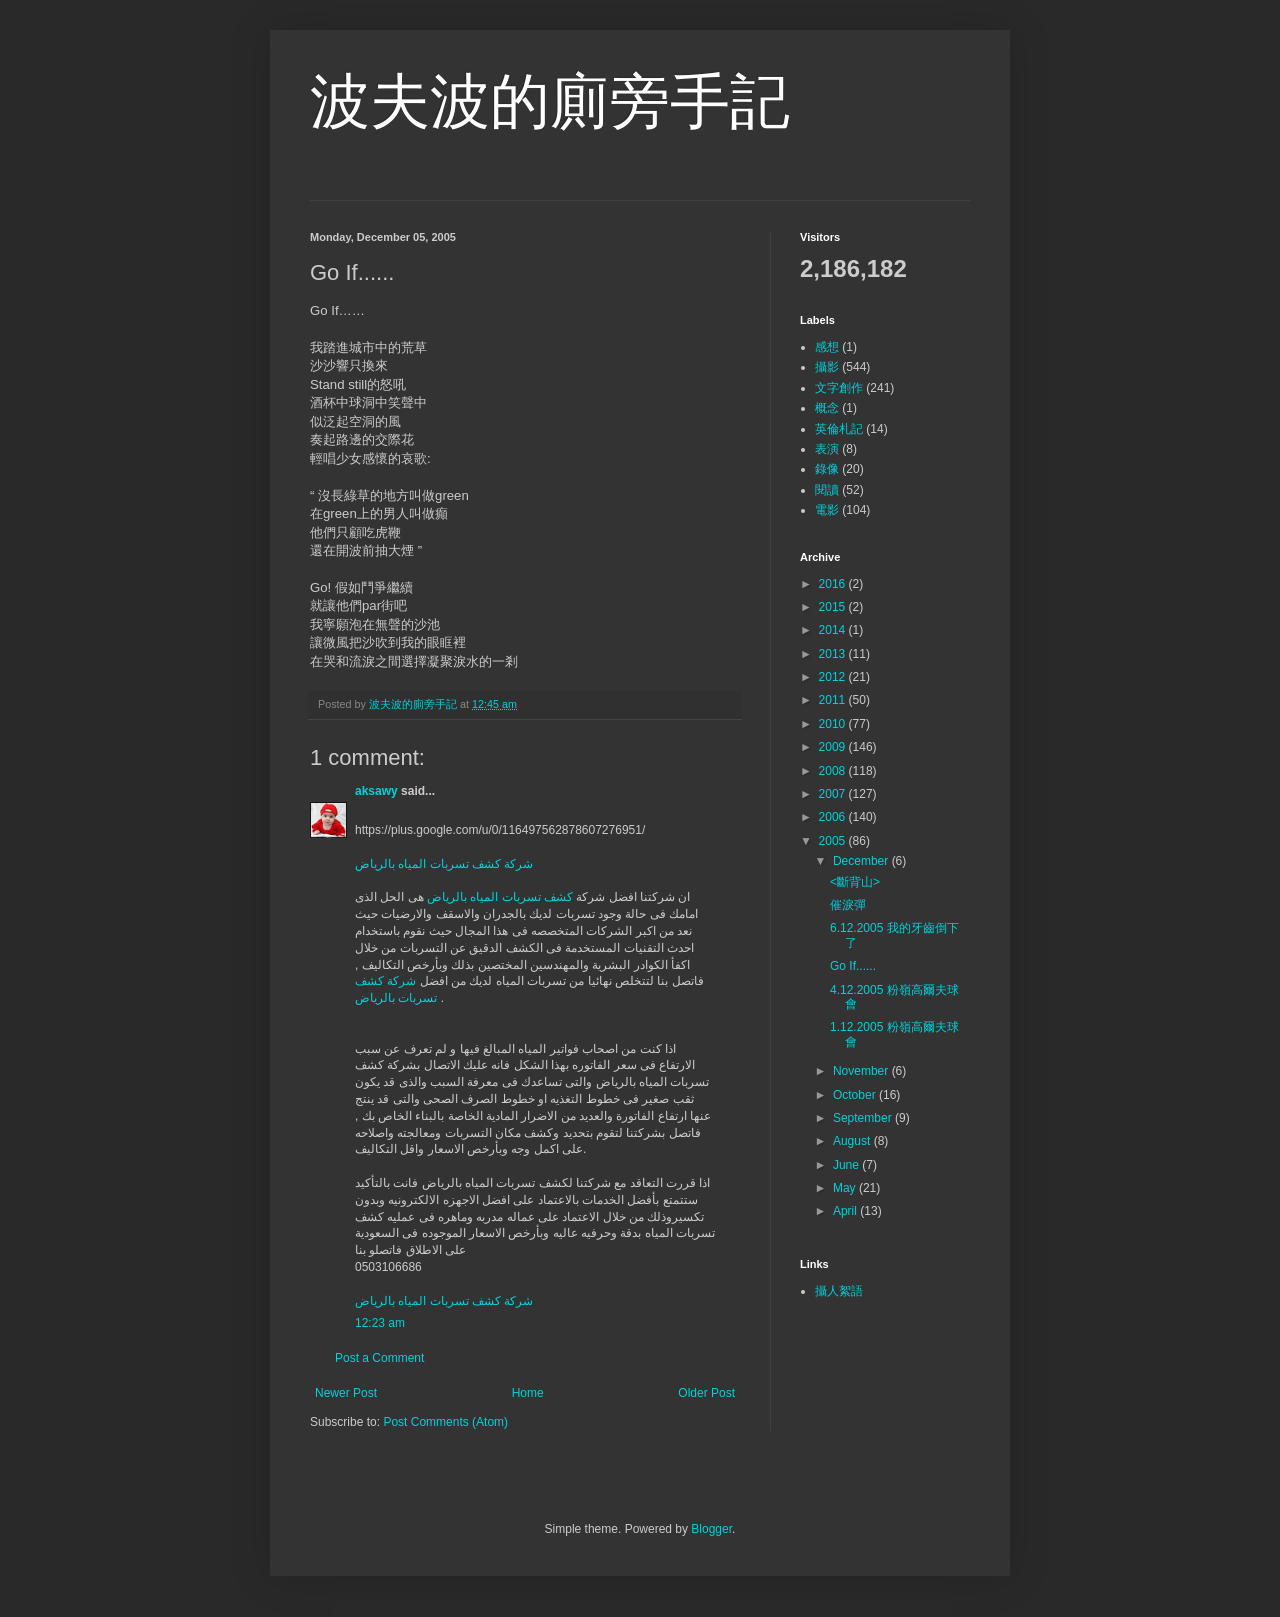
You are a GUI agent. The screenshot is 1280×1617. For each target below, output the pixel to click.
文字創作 (839, 388)
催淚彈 (848, 905)
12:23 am (380, 1323)
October (856, 1095)
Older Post (706, 1393)
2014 (834, 630)
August (853, 1141)
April (846, 1211)
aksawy (376, 791)
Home (528, 1393)
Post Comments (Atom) (445, 1422)
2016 (834, 584)
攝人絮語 (839, 1291)
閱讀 (827, 490)
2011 (834, 700)
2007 (834, 794)
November (862, 1071)
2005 (834, 841)
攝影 (827, 367)
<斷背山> (855, 882)
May (846, 1188)
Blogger (711, 1529)
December (862, 861)
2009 (834, 747)
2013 (834, 654)
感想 (827, 347)
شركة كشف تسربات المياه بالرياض (444, 864)
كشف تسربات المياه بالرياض (500, 897)
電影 (827, 510)
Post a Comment (379, 1358)
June (847, 1165)
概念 (827, 408)
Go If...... (853, 966)
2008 (834, 771)
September (864, 1118)
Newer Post (346, 1393)
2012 (834, 677)
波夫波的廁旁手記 (550, 101)
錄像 (827, 469)
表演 (827, 449)
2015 (834, 607)
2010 (834, 724)
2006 (834, 817)
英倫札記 (839, 429)
